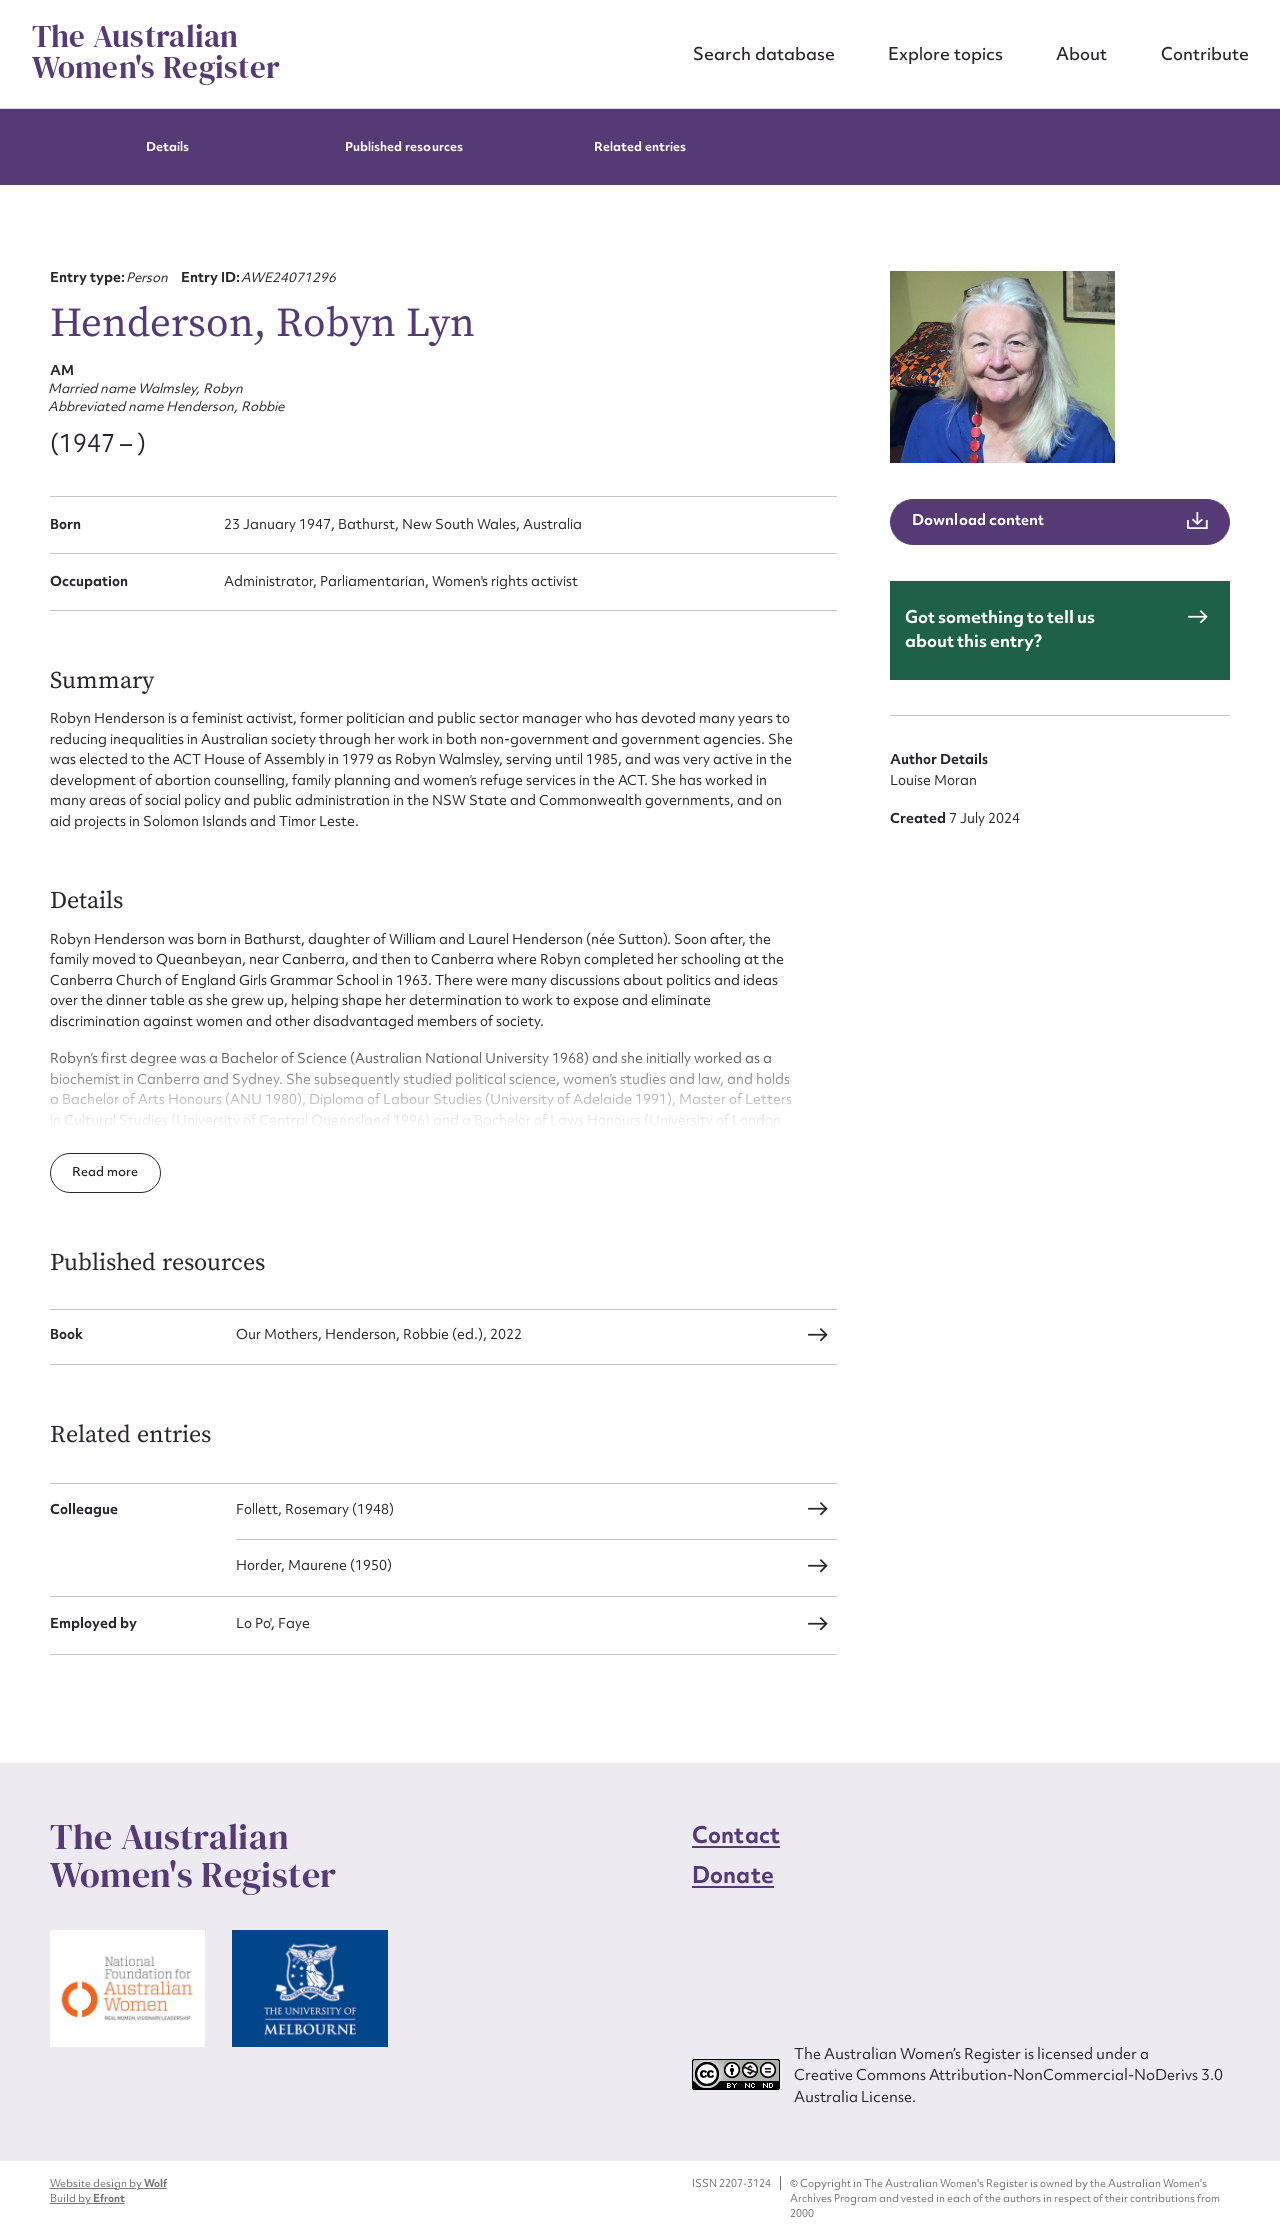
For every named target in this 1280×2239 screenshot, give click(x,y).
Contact (736, 1835)
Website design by (108, 2183)
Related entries (640, 146)
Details (167, 146)
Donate (733, 1875)
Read (89, 1171)
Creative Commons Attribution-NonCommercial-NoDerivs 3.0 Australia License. (1008, 2085)
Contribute (1205, 53)
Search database (764, 53)
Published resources (404, 146)
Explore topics (945, 53)
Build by (87, 2198)
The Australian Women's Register (156, 52)
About (1081, 53)
